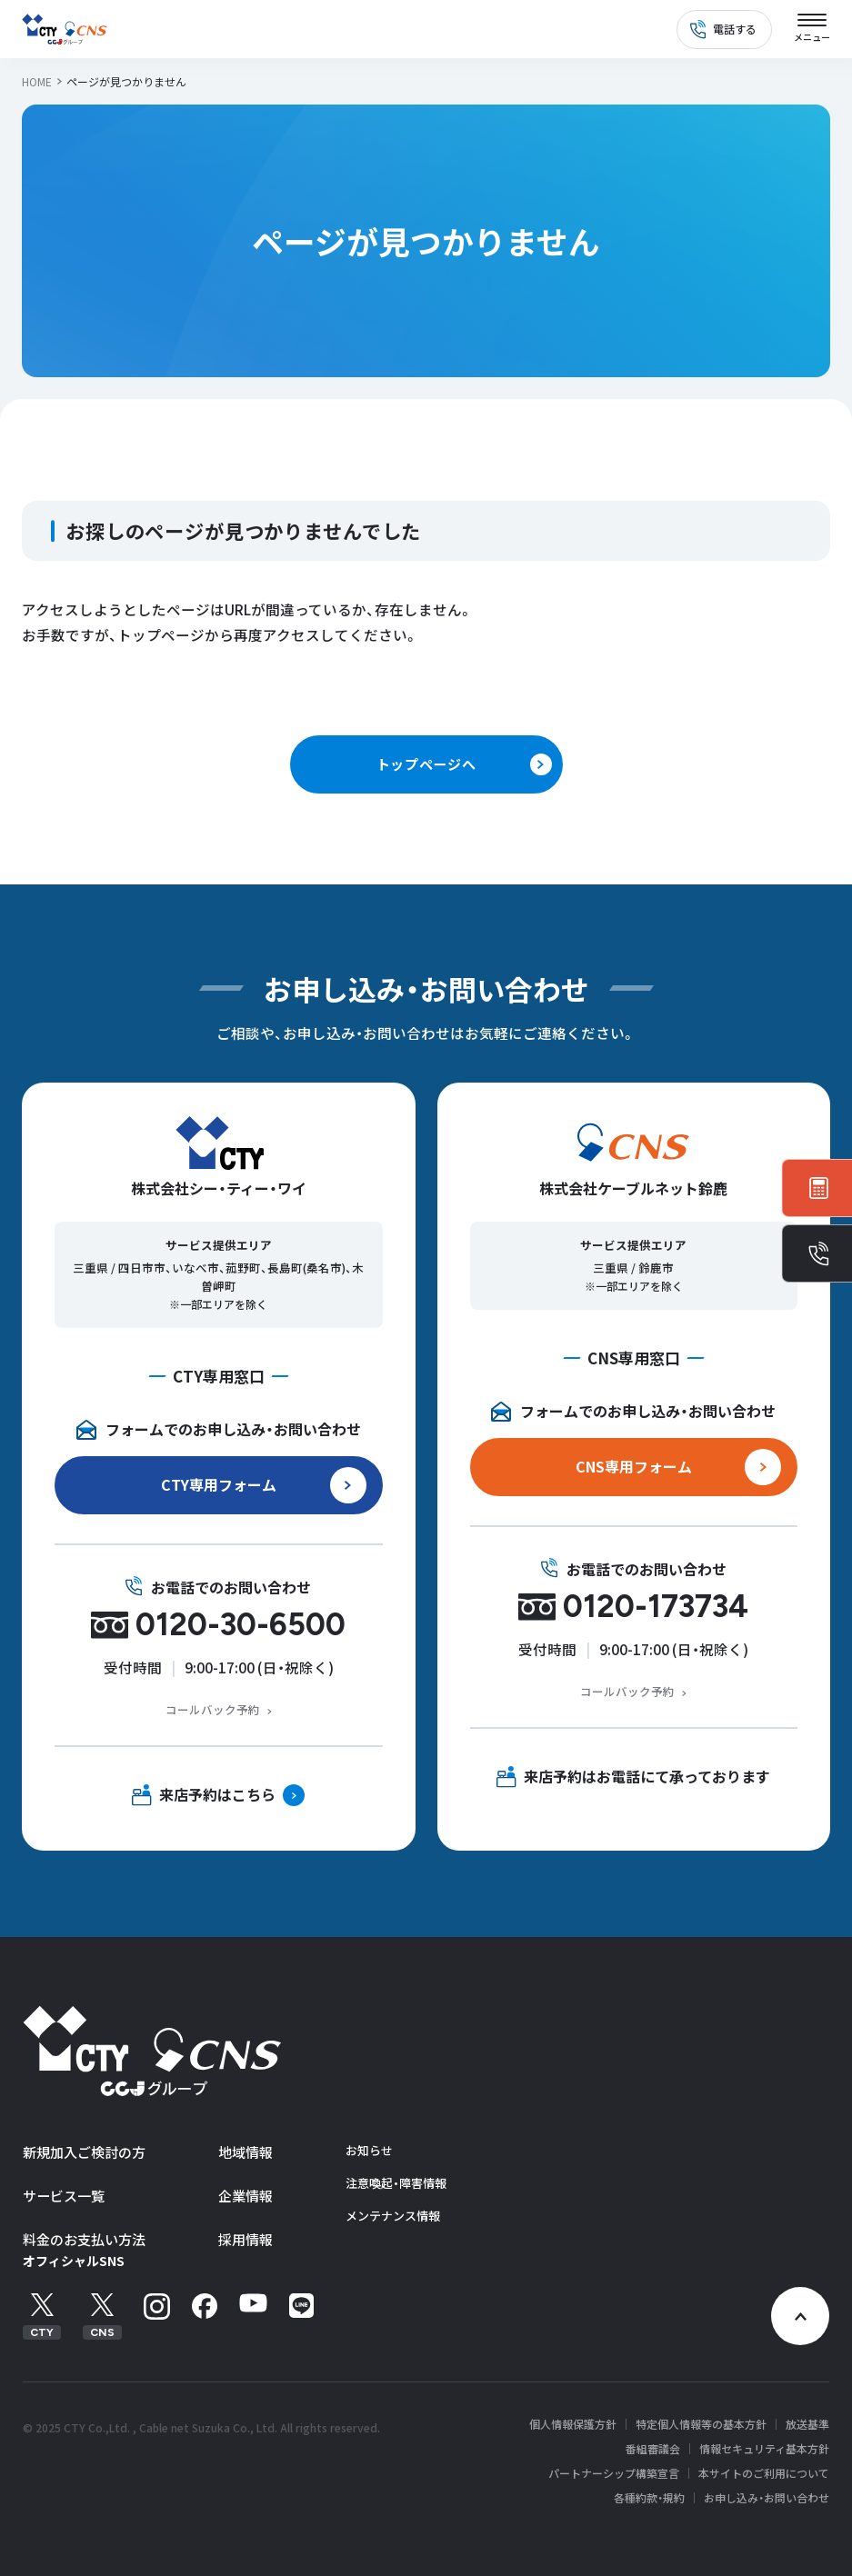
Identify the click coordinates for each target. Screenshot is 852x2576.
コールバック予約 (212, 1709)
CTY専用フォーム (218, 1484)
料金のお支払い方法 (84, 2239)
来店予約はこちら (217, 1794)
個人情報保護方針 (572, 2424)
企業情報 (245, 2195)
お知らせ (369, 2150)
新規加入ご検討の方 (84, 2152)
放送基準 (807, 2424)
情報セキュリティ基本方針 (764, 2448)
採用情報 (245, 2239)
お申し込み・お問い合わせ (766, 2497)
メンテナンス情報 (393, 2215)
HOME (37, 81)
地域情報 (245, 2152)
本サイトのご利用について (763, 2473)
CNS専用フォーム (634, 1466)
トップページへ (426, 764)
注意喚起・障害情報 (396, 2183)
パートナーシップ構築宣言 (613, 2473)
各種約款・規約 (649, 2497)
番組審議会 (653, 2448)
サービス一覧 (64, 2195)
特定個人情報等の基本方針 (701, 2424)
